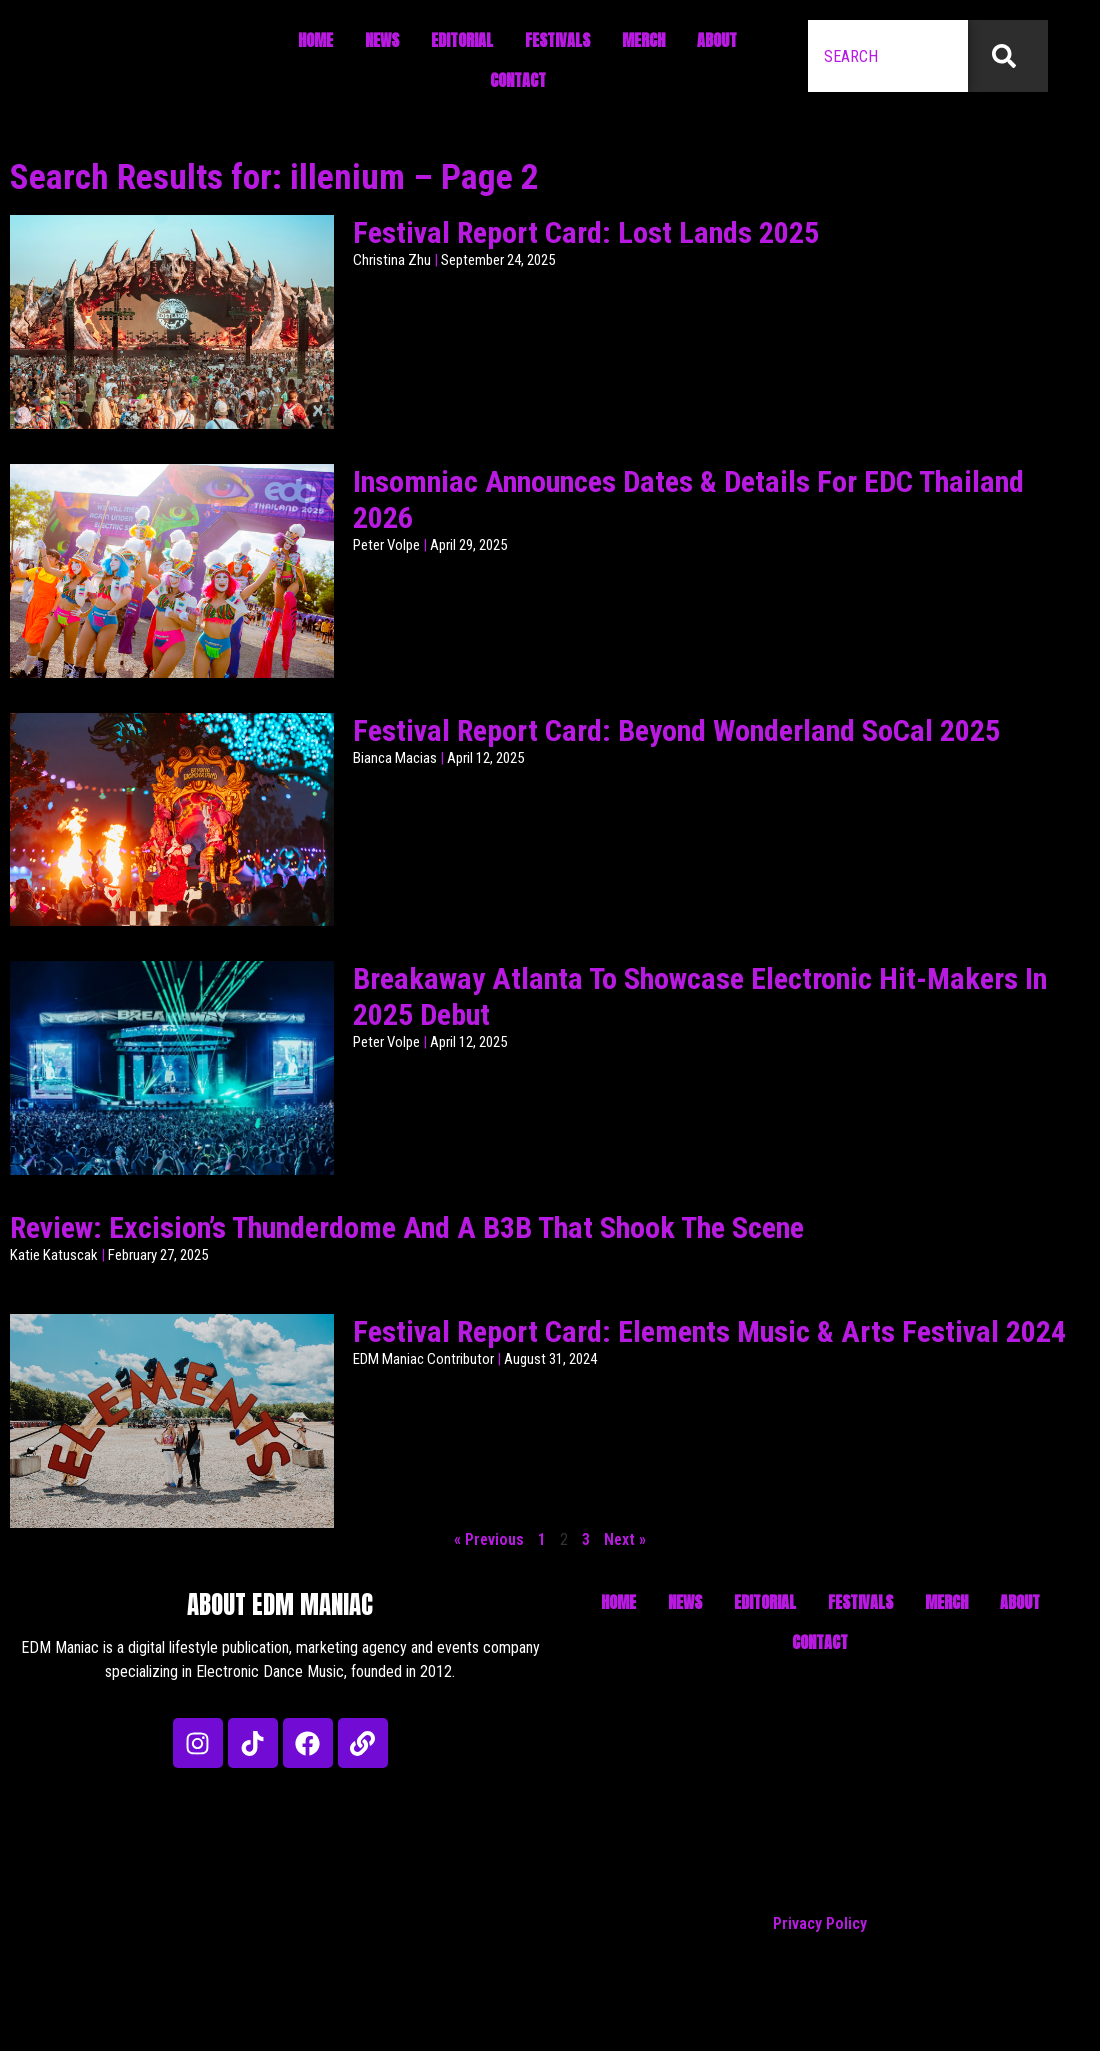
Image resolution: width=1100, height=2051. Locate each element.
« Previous (489, 1539)
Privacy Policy (820, 1923)
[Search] (1008, 56)
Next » (625, 1539)
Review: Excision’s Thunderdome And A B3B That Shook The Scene (407, 1227)
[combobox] (888, 56)
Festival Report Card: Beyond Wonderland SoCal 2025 (676, 730)
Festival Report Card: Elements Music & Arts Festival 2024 (709, 1331)
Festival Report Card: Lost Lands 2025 (586, 232)
